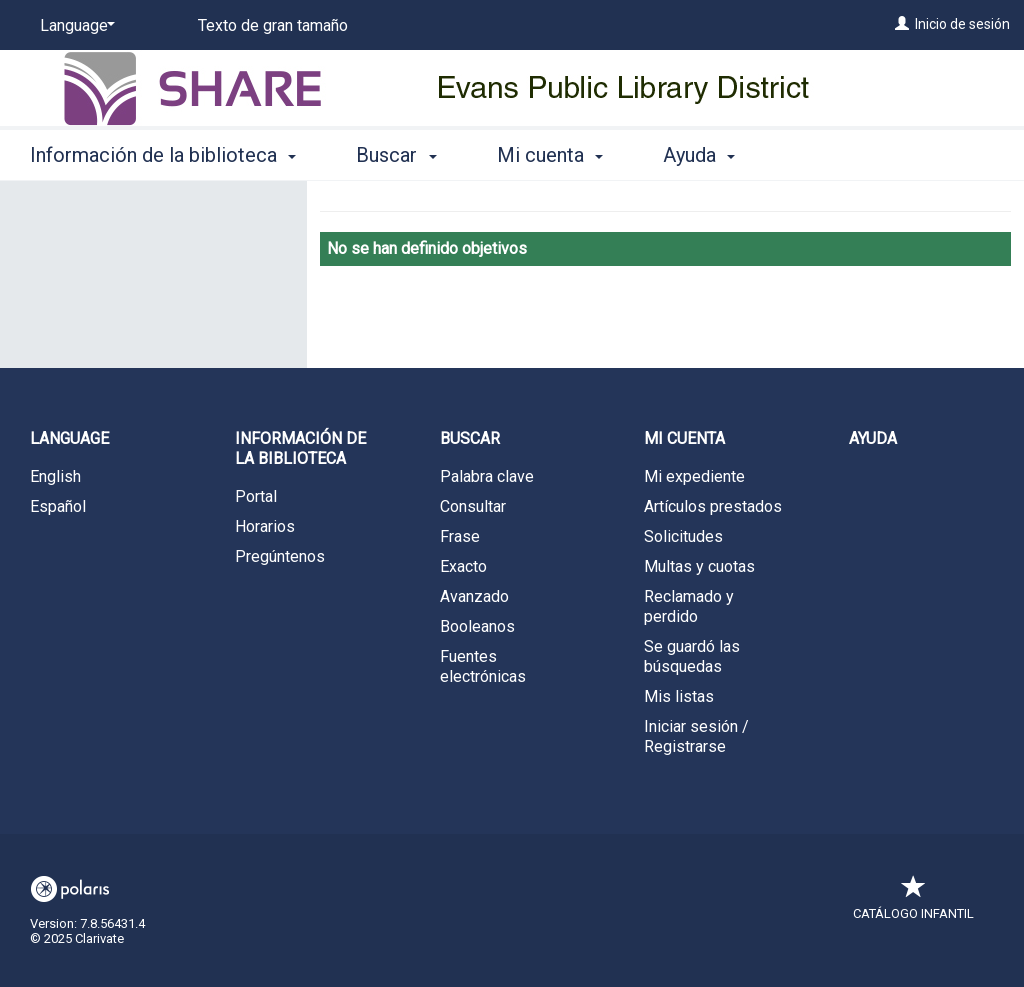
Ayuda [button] (699, 155)
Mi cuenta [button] (550, 155)
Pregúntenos (280, 556)
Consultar (473, 506)
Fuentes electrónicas (483, 666)
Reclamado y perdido (689, 606)
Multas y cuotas (699, 566)
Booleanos (477, 626)
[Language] (74, 26)
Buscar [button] (396, 155)
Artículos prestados (713, 506)
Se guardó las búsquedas (692, 656)
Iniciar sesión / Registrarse (696, 736)
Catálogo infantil (913, 903)
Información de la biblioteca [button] (163, 155)
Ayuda (873, 438)
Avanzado (474, 596)
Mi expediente (694, 476)
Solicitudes (683, 536)
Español (58, 506)
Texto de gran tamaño (273, 25)
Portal (256, 496)
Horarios (265, 526)
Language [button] (69, 438)
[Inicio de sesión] (902, 24)
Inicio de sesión (962, 24)
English (55, 476)
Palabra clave (487, 476)
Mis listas (679, 696)
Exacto (463, 566)
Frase (460, 536)
